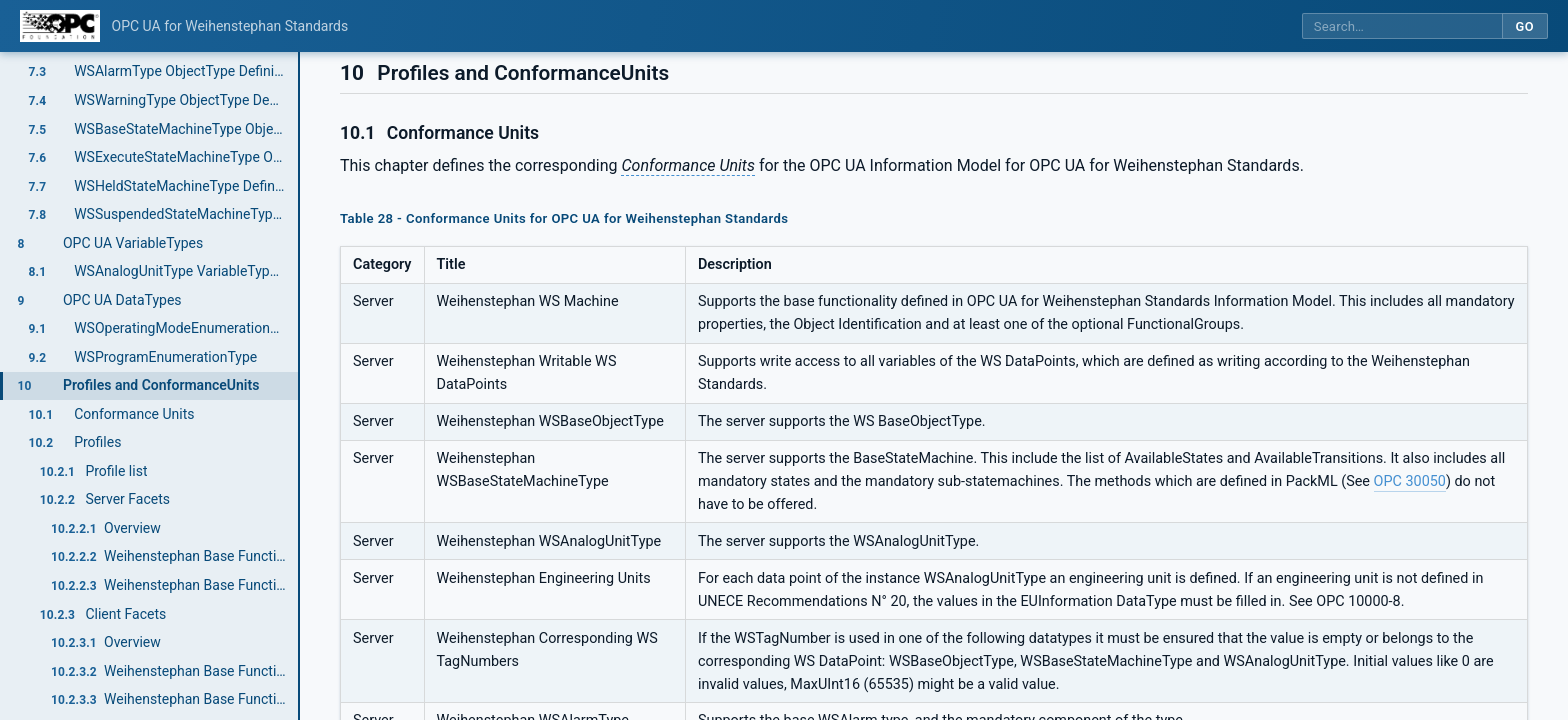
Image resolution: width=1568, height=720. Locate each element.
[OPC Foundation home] (60, 26)
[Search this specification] (1402, 26)
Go (1524, 26)
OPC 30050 (1410, 481)
